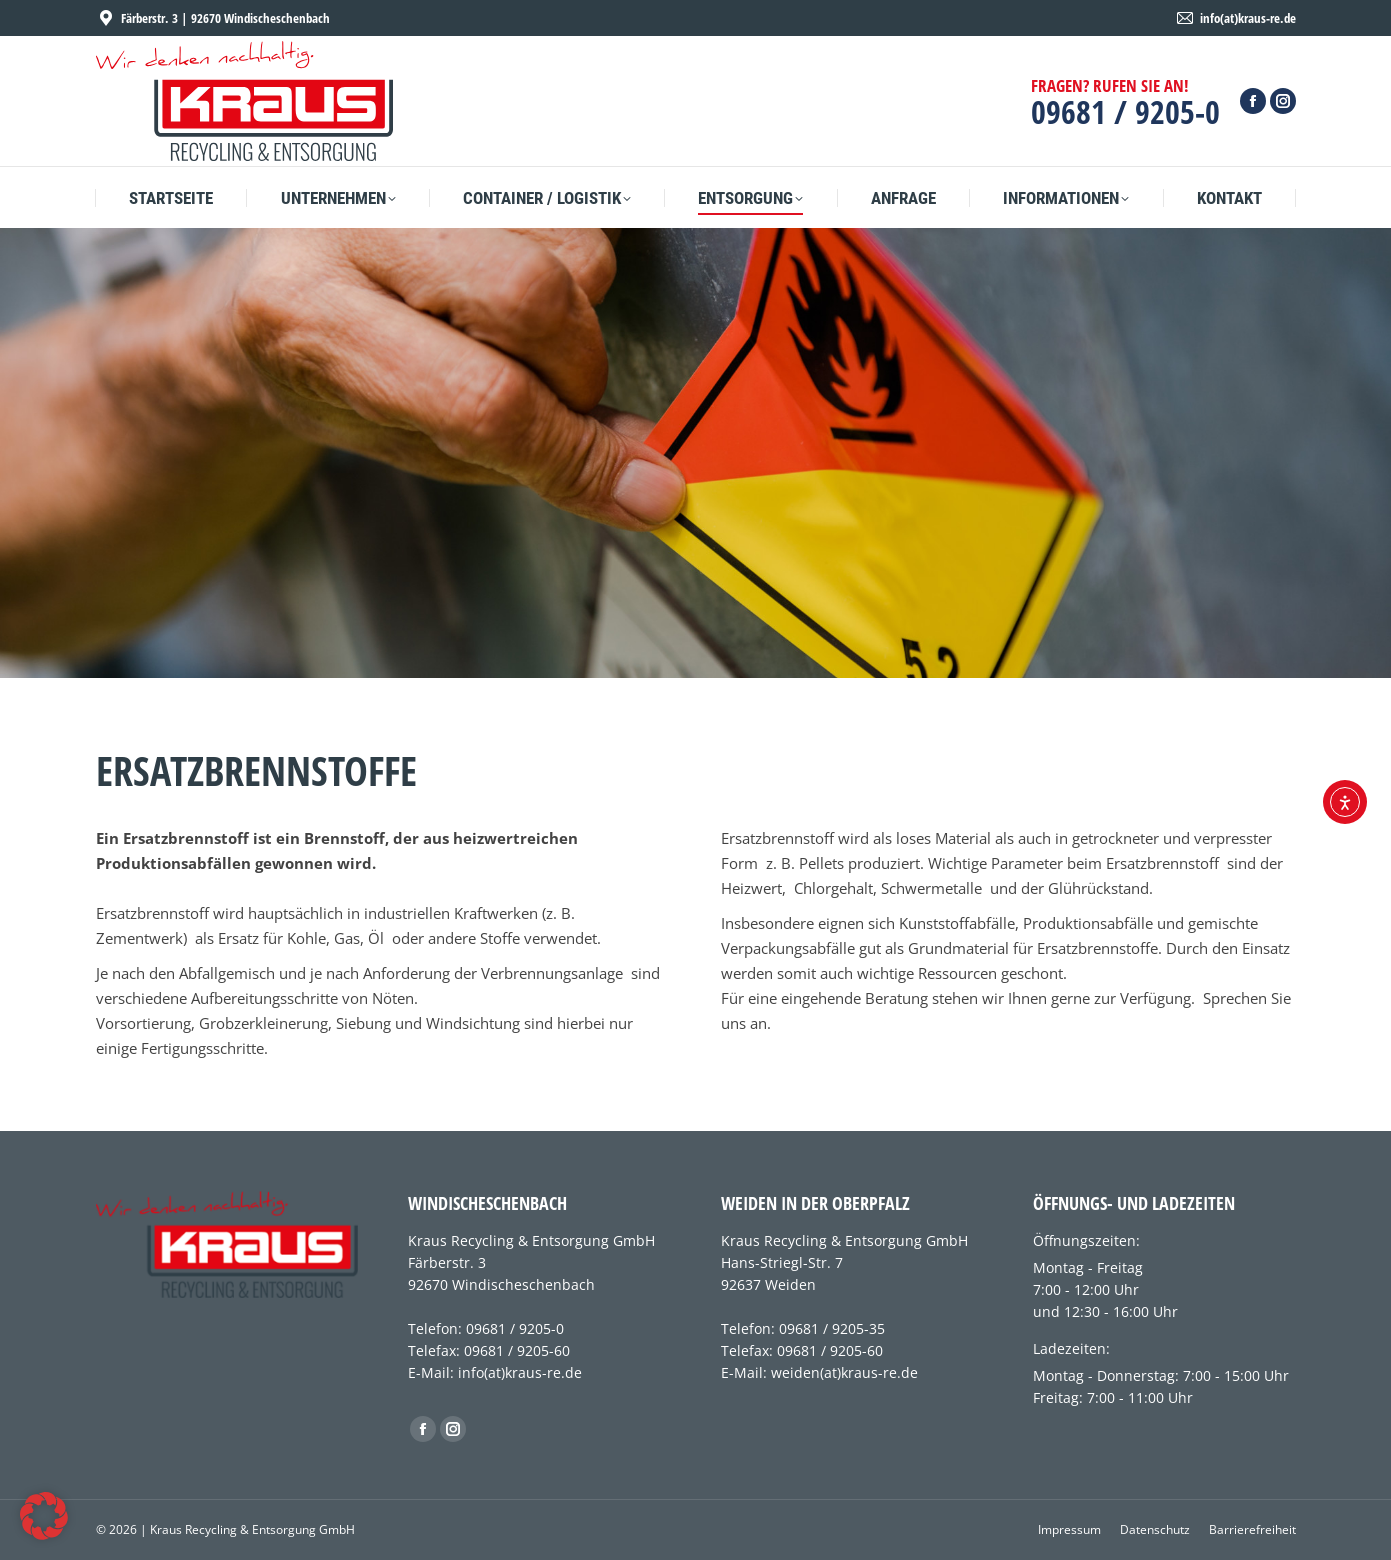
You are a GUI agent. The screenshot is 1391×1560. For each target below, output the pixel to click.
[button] (44, 1516)
